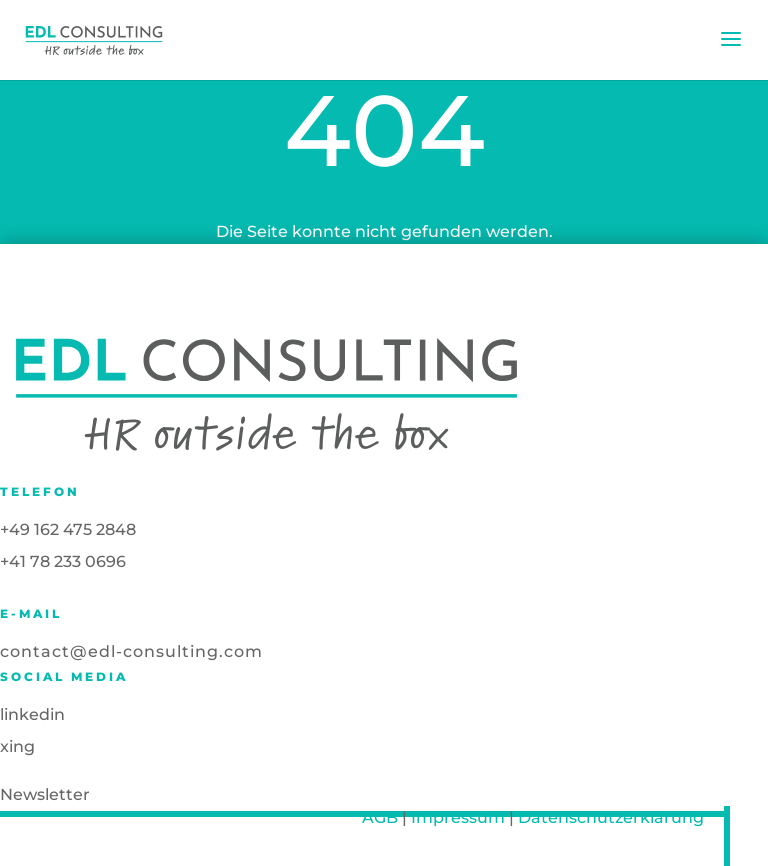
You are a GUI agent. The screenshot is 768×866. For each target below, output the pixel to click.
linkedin (32, 714)
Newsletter (45, 794)
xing (17, 746)
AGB (380, 817)
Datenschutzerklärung (611, 817)
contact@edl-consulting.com (131, 651)
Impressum (458, 817)
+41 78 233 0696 (63, 561)
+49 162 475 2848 (68, 529)
